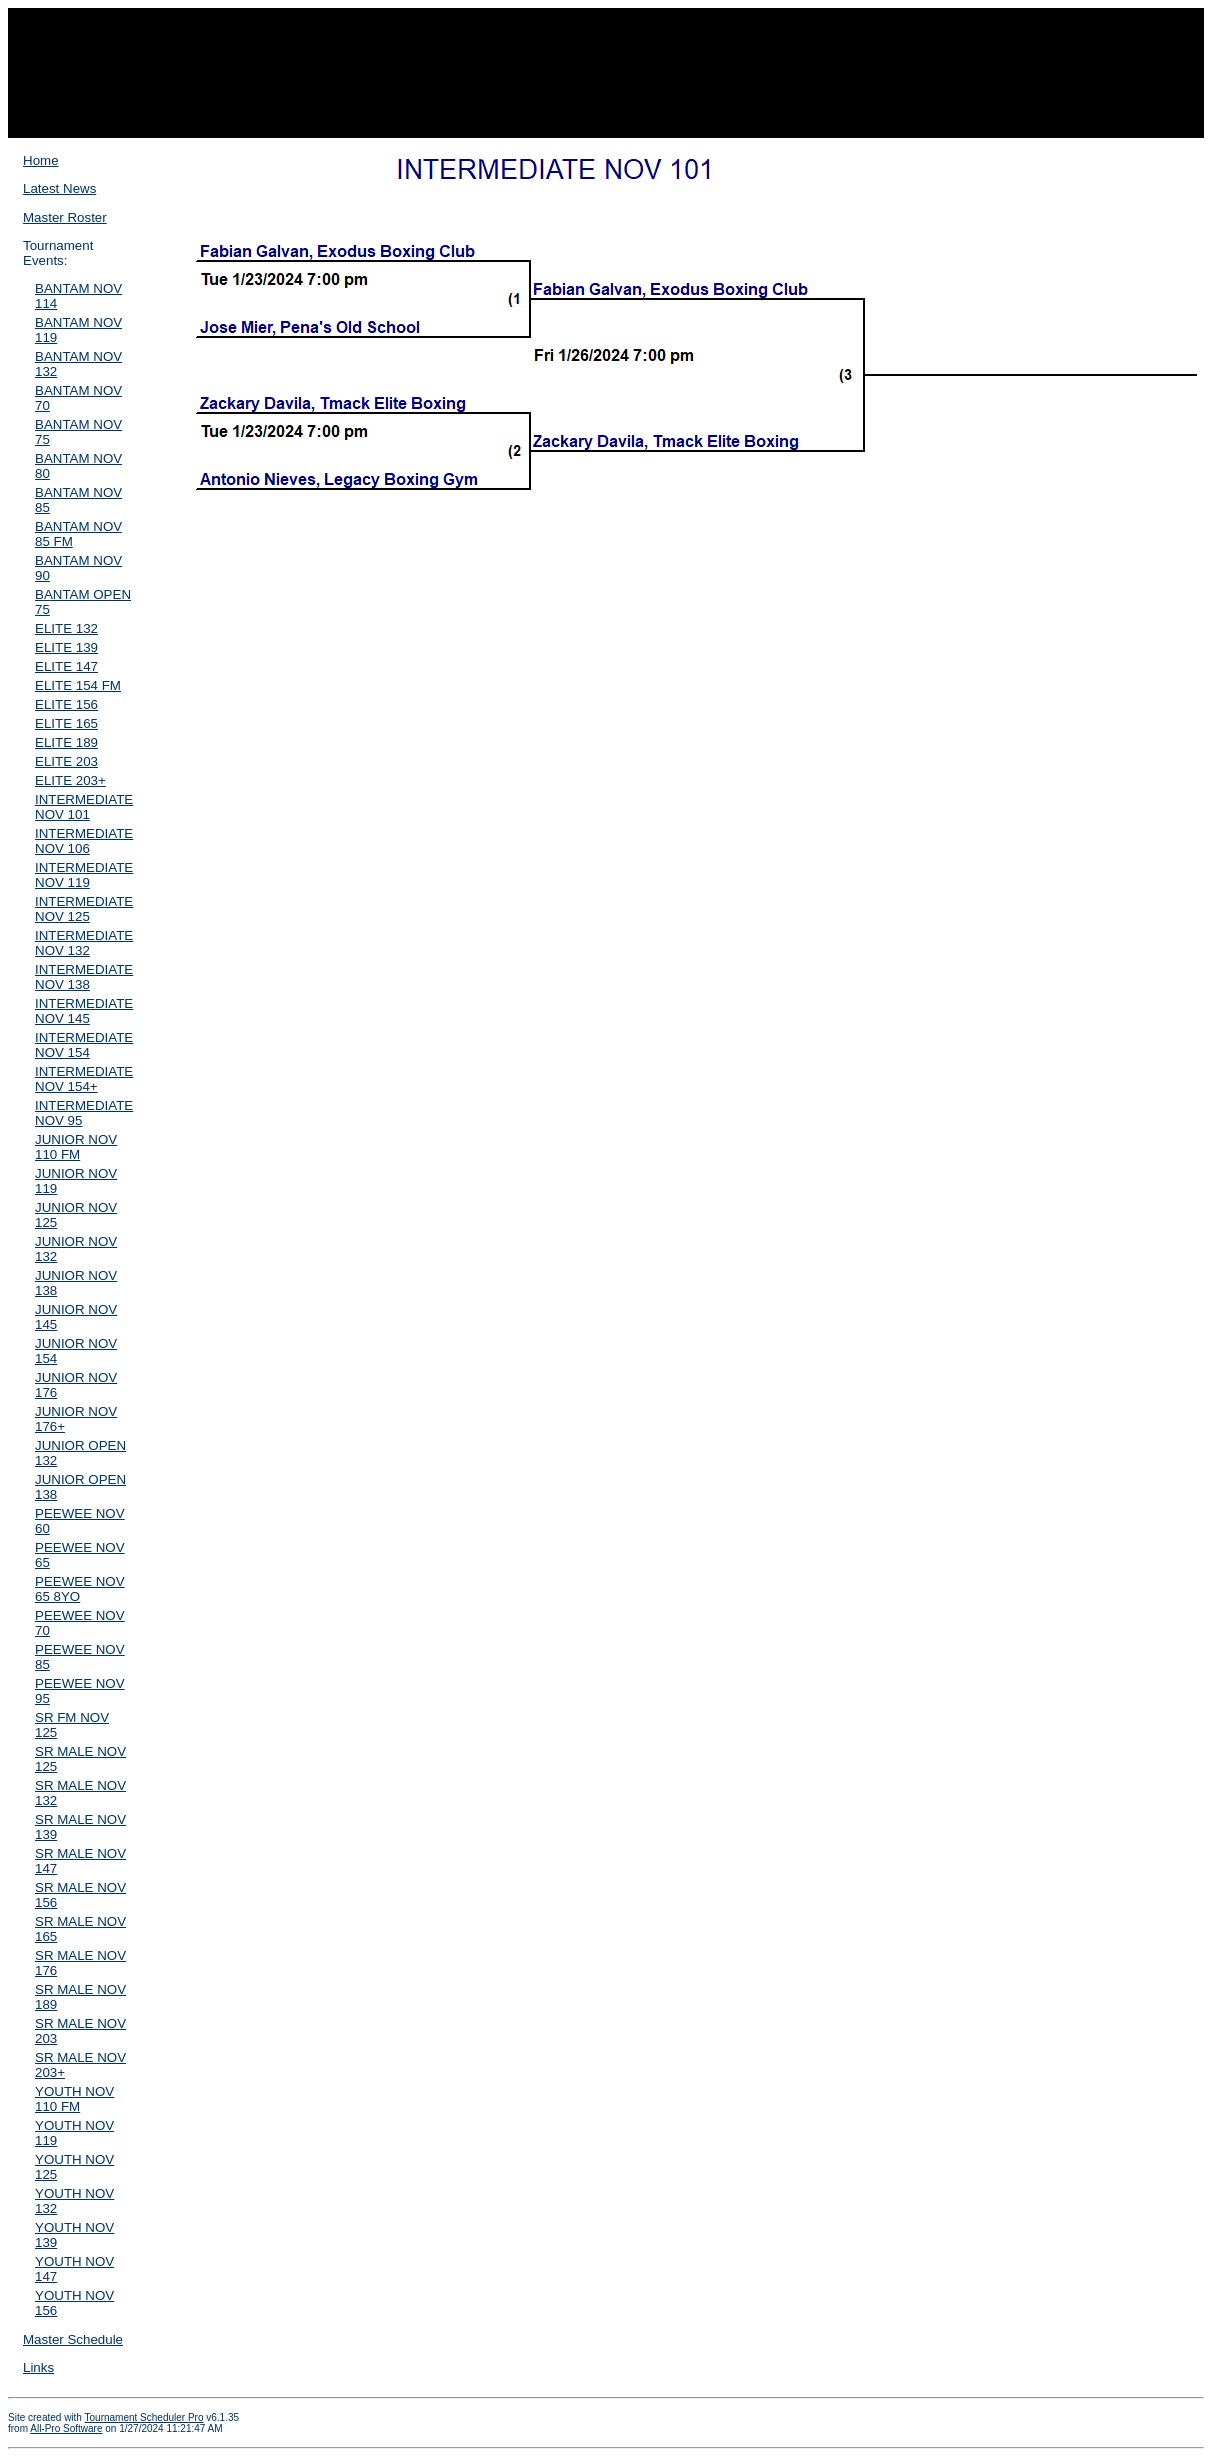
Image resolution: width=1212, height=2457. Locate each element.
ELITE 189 (66, 742)
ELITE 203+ (70, 780)
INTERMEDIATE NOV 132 (84, 943)
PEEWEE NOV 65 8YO (80, 1589)
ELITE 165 (66, 723)
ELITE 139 (66, 647)
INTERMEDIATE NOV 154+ (84, 1079)
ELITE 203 (66, 761)
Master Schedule (73, 2339)
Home (41, 160)
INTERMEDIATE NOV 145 (84, 1011)
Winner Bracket (606, 118)
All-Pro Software (66, 2428)
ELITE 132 (66, 628)
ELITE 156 (66, 704)
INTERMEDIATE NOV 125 (84, 909)
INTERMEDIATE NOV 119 (84, 875)
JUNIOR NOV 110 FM (76, 1147)
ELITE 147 (66, 666)
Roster (532, 118)
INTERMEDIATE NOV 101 (84, 807)
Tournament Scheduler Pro (144, 2417)
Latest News (59, 188)
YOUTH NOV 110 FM (74, 2099)
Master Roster (65, 217)
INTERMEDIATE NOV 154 (84, 1045)
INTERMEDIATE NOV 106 (84, 841)
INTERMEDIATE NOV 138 (84, 977)
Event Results (701, 118)
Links (38, 2367)
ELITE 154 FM (78, 685)
